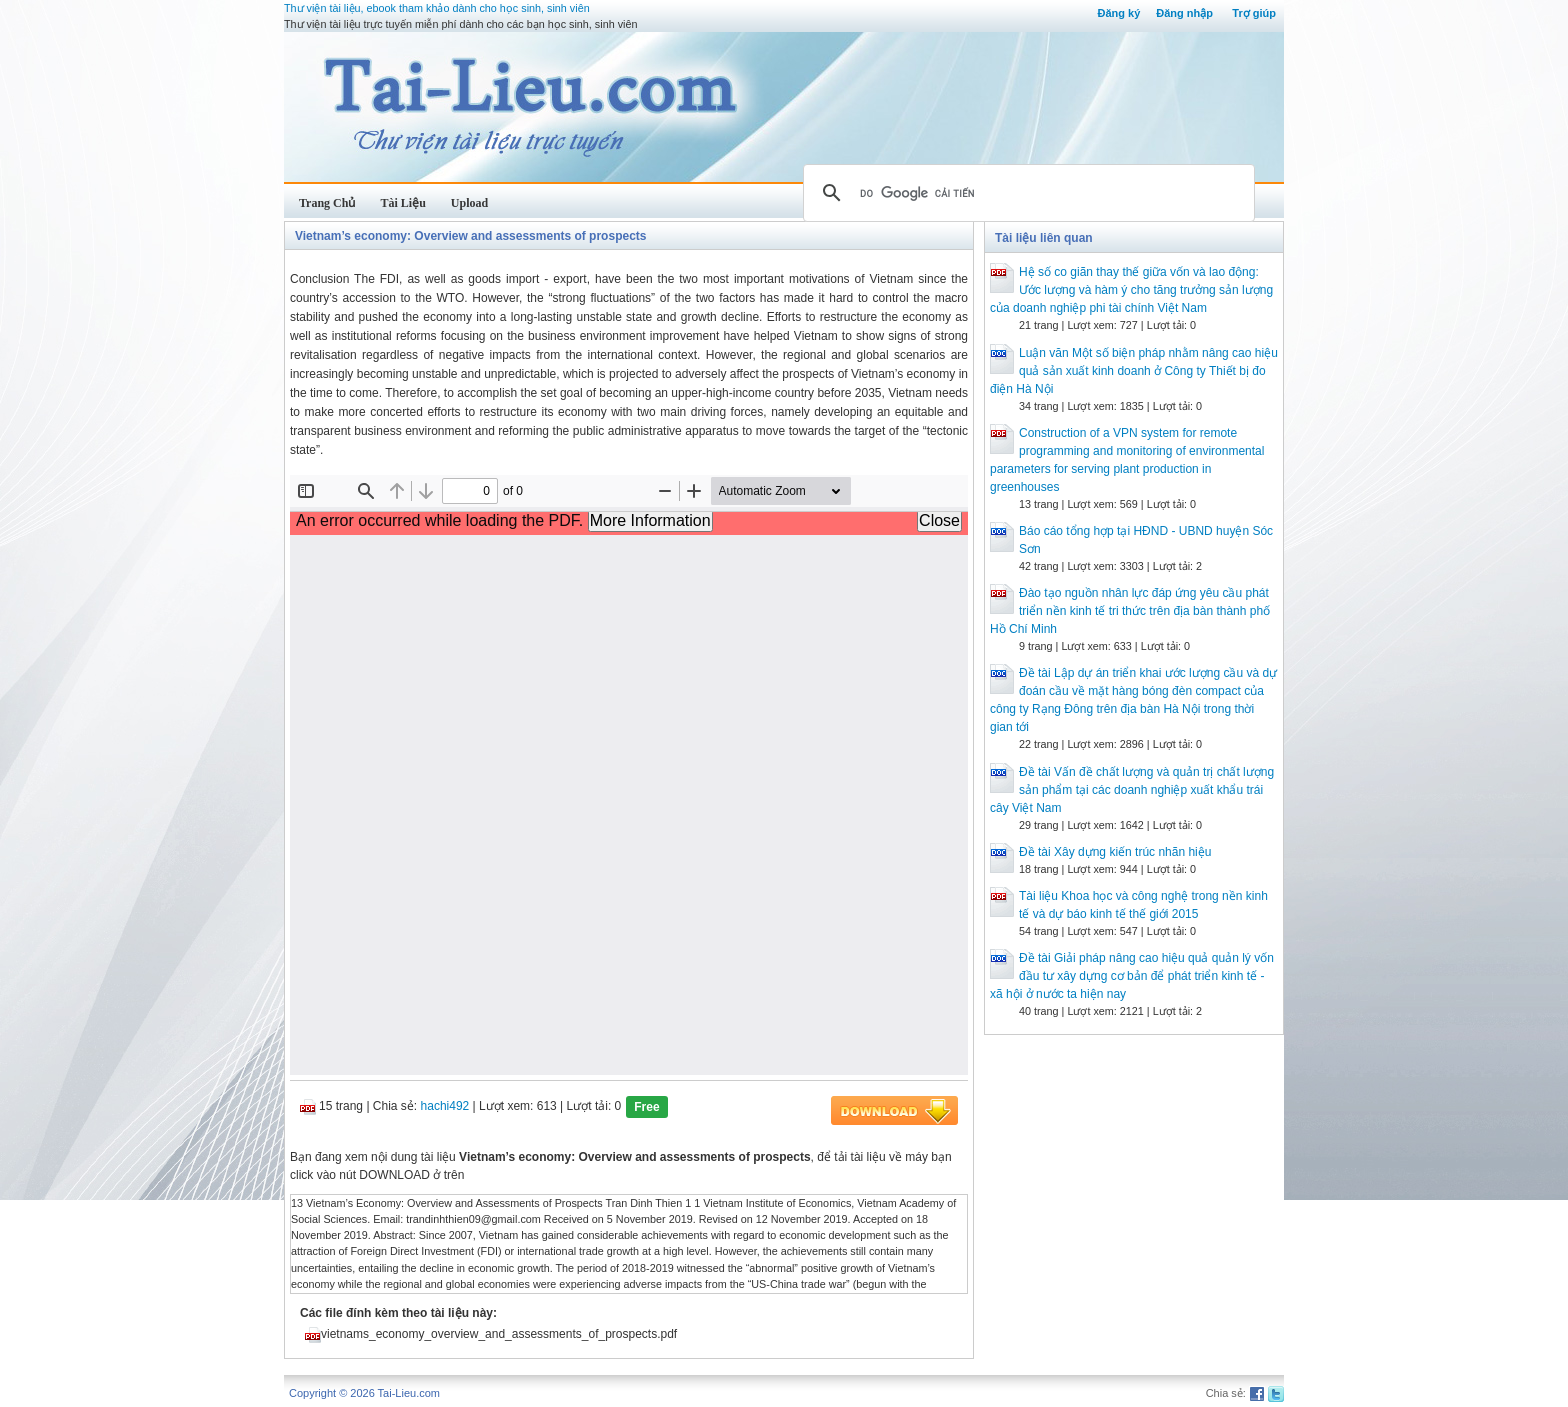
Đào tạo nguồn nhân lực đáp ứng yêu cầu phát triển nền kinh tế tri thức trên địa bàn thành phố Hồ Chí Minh (1130, 611)
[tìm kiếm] (1026, 193)
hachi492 (445, 1106)
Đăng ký (1118, 13)
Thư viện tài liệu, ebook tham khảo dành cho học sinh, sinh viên (437, 8)
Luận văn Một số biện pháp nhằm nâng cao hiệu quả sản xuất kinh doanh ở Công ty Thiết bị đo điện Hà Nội (1134, 371)
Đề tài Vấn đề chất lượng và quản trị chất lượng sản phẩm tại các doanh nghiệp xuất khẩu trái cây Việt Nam (1132, 790)
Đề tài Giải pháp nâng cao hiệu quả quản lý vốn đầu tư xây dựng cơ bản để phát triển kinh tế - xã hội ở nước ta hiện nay (1132, 976)
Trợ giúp (1254, 13)
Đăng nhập (1184, 13)
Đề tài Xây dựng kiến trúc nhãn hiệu (1115, 852)
